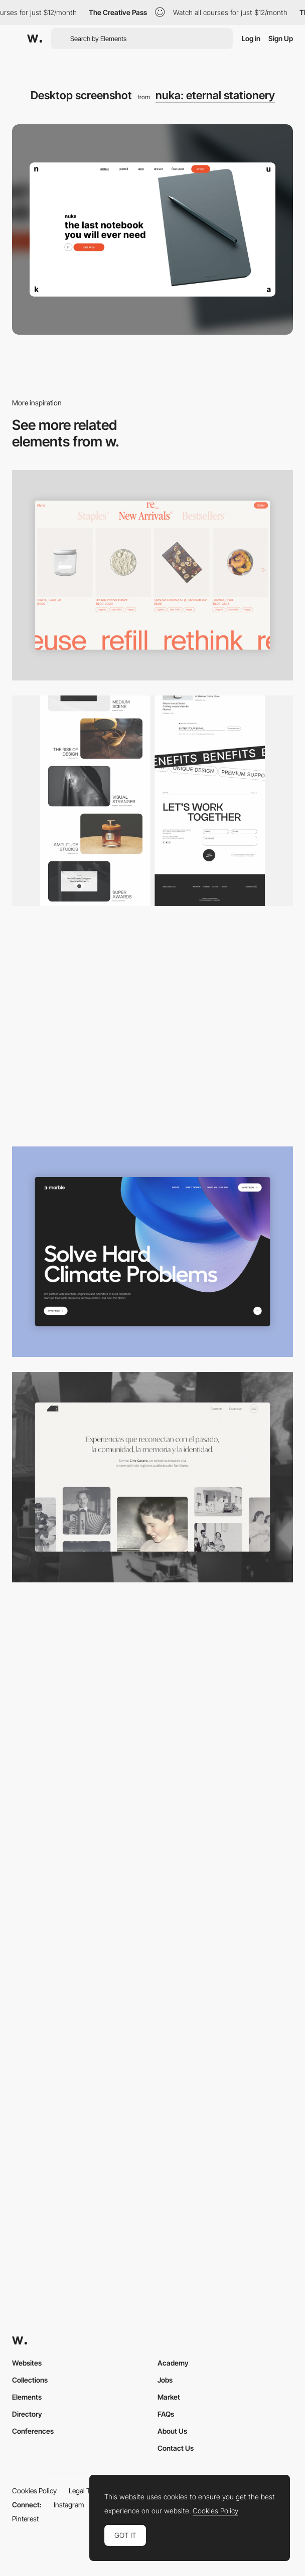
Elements (27, 2397)
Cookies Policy (34, 2490)
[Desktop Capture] (152, 1928)
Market (169, 2397)
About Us (172, 2431)
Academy (173, 2363)
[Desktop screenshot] (152, 1477)
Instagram (69, 2504)
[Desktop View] (152, 1251)
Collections (30, 2380)
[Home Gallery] (152, 1026)
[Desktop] (152, 800)
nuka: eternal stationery (215, 95)
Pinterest (25, 2518)
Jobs (165, 2380)
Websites (27, 2363)
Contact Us (176, 2448)
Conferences (33, 2431)
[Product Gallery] (152, 575)
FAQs (166, 2414)
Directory (27, 2414)
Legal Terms (87, 2490)
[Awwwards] (34, 39)
